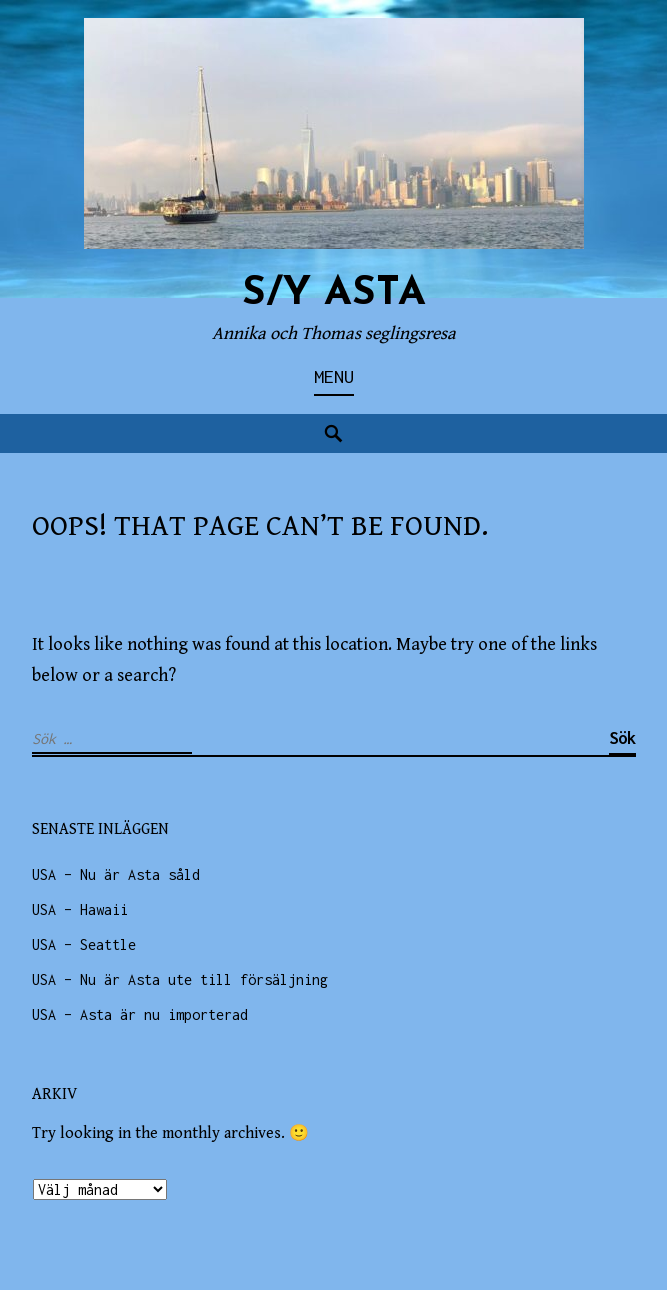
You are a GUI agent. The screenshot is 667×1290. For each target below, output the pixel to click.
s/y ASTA (334, 294)
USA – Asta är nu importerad (140, 1014)
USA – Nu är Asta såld (116, 874)
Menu (334, 376)
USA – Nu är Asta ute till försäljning (180, 979)
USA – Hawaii (80, 909)
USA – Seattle (84, 944)
